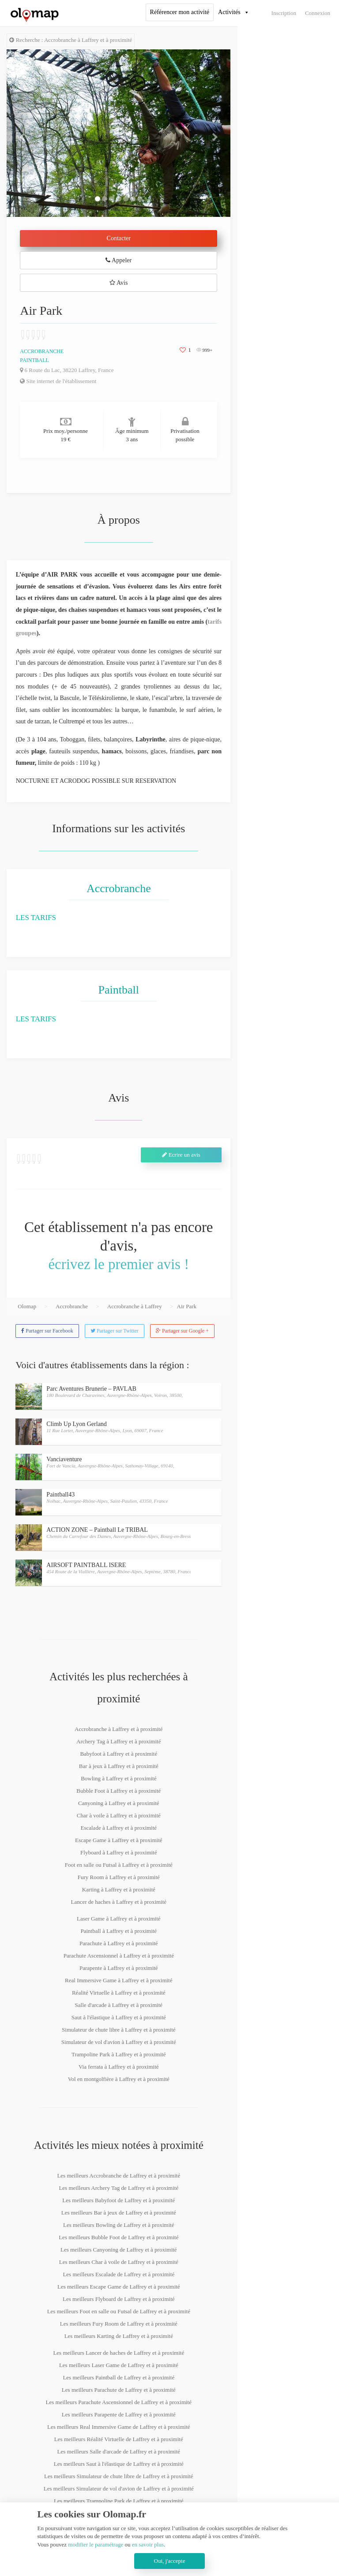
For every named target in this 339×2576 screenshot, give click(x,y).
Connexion (317, 13)
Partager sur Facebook (47, 1331)
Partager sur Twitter (114, 1331)
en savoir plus (148, 2544)
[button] (23, 133)
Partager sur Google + (182, 1331)
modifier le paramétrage (95, 2544)
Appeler (118, 260)
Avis (118, 282)
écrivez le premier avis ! (118, 1264)
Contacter (119, 238)
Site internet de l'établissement (58, 381)
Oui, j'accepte (169, 2560)
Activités (229, 12)
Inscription (283, 13)
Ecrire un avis (181, 1154)
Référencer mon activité (179, 12)
